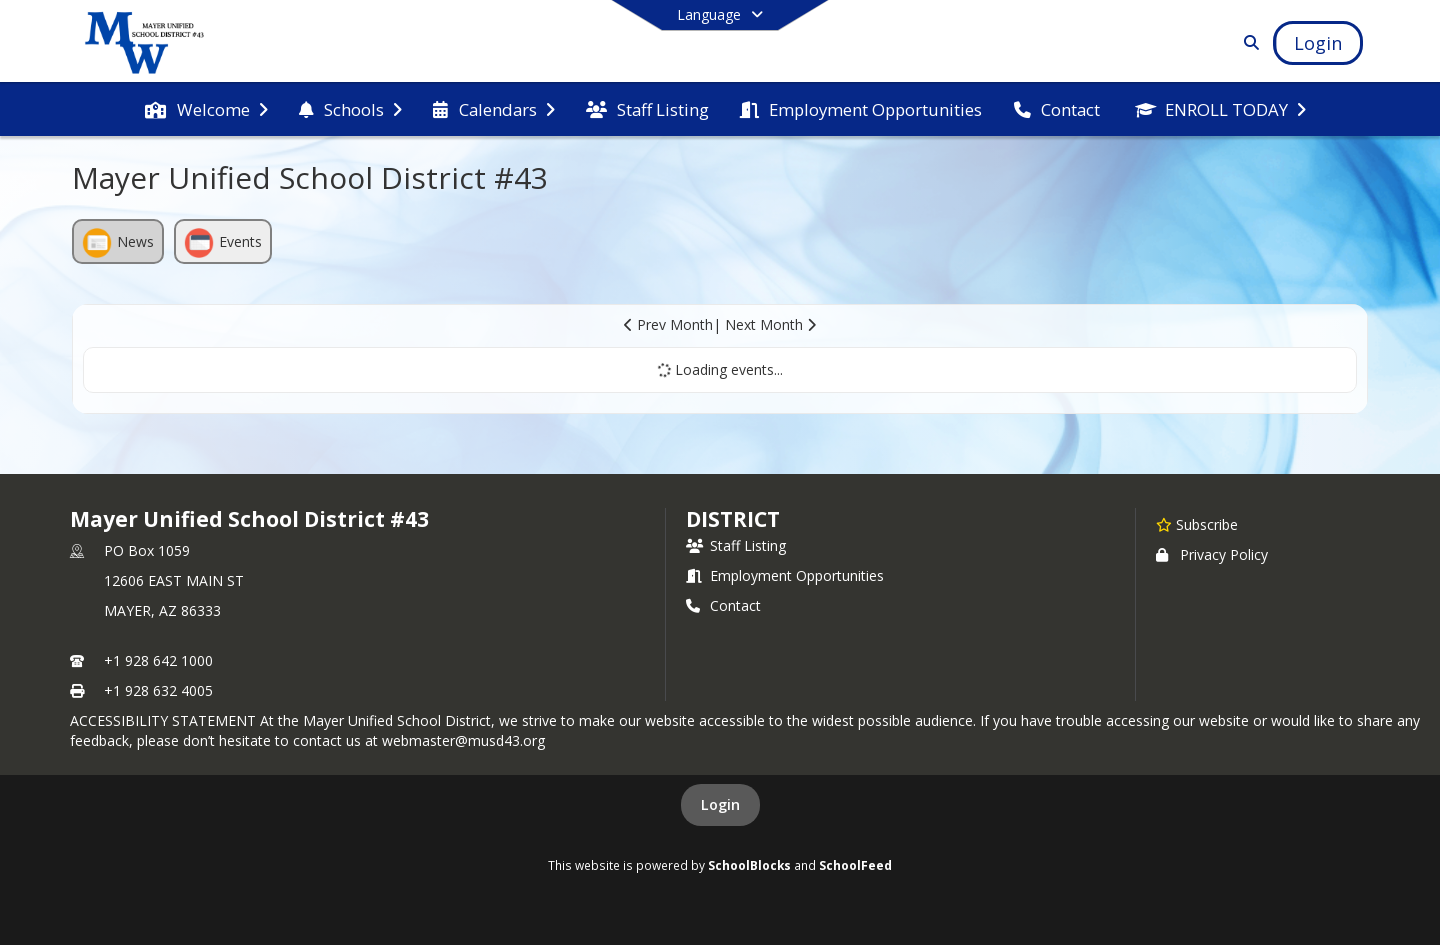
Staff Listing (736, 545)
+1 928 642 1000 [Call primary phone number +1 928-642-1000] (158, 660)
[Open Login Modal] (1318, 43)
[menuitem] (206, 110)
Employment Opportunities (785, 575)
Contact (723, 605)
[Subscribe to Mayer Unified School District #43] (1197, 524)
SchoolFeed (855, 865)
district (733, 519)
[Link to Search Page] (1247, 42)
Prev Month (668, 324)
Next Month (770, 324)
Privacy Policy (1212, 554)
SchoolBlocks (749, 865)
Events (223, 243)
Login (720, 804)
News (118, 243)
